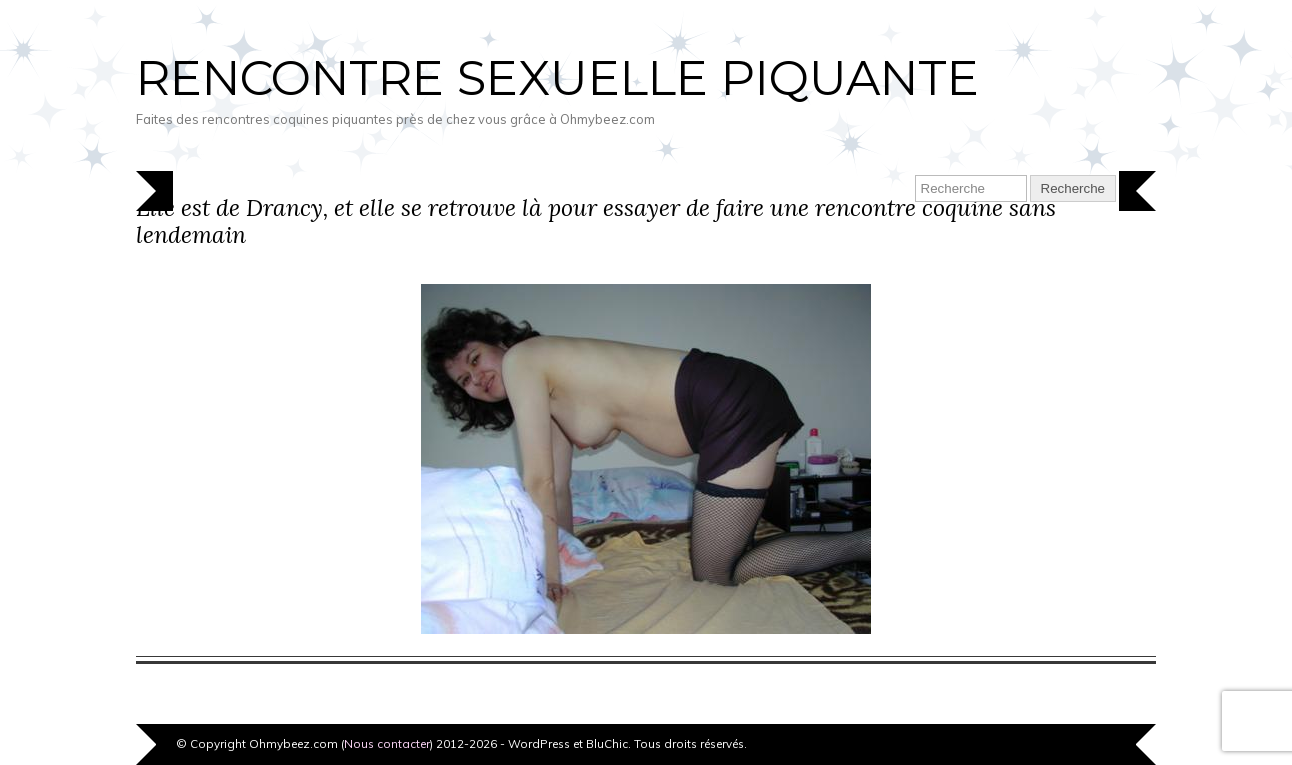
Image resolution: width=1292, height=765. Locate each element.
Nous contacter (387, 743)
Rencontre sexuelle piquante (557, 78)
